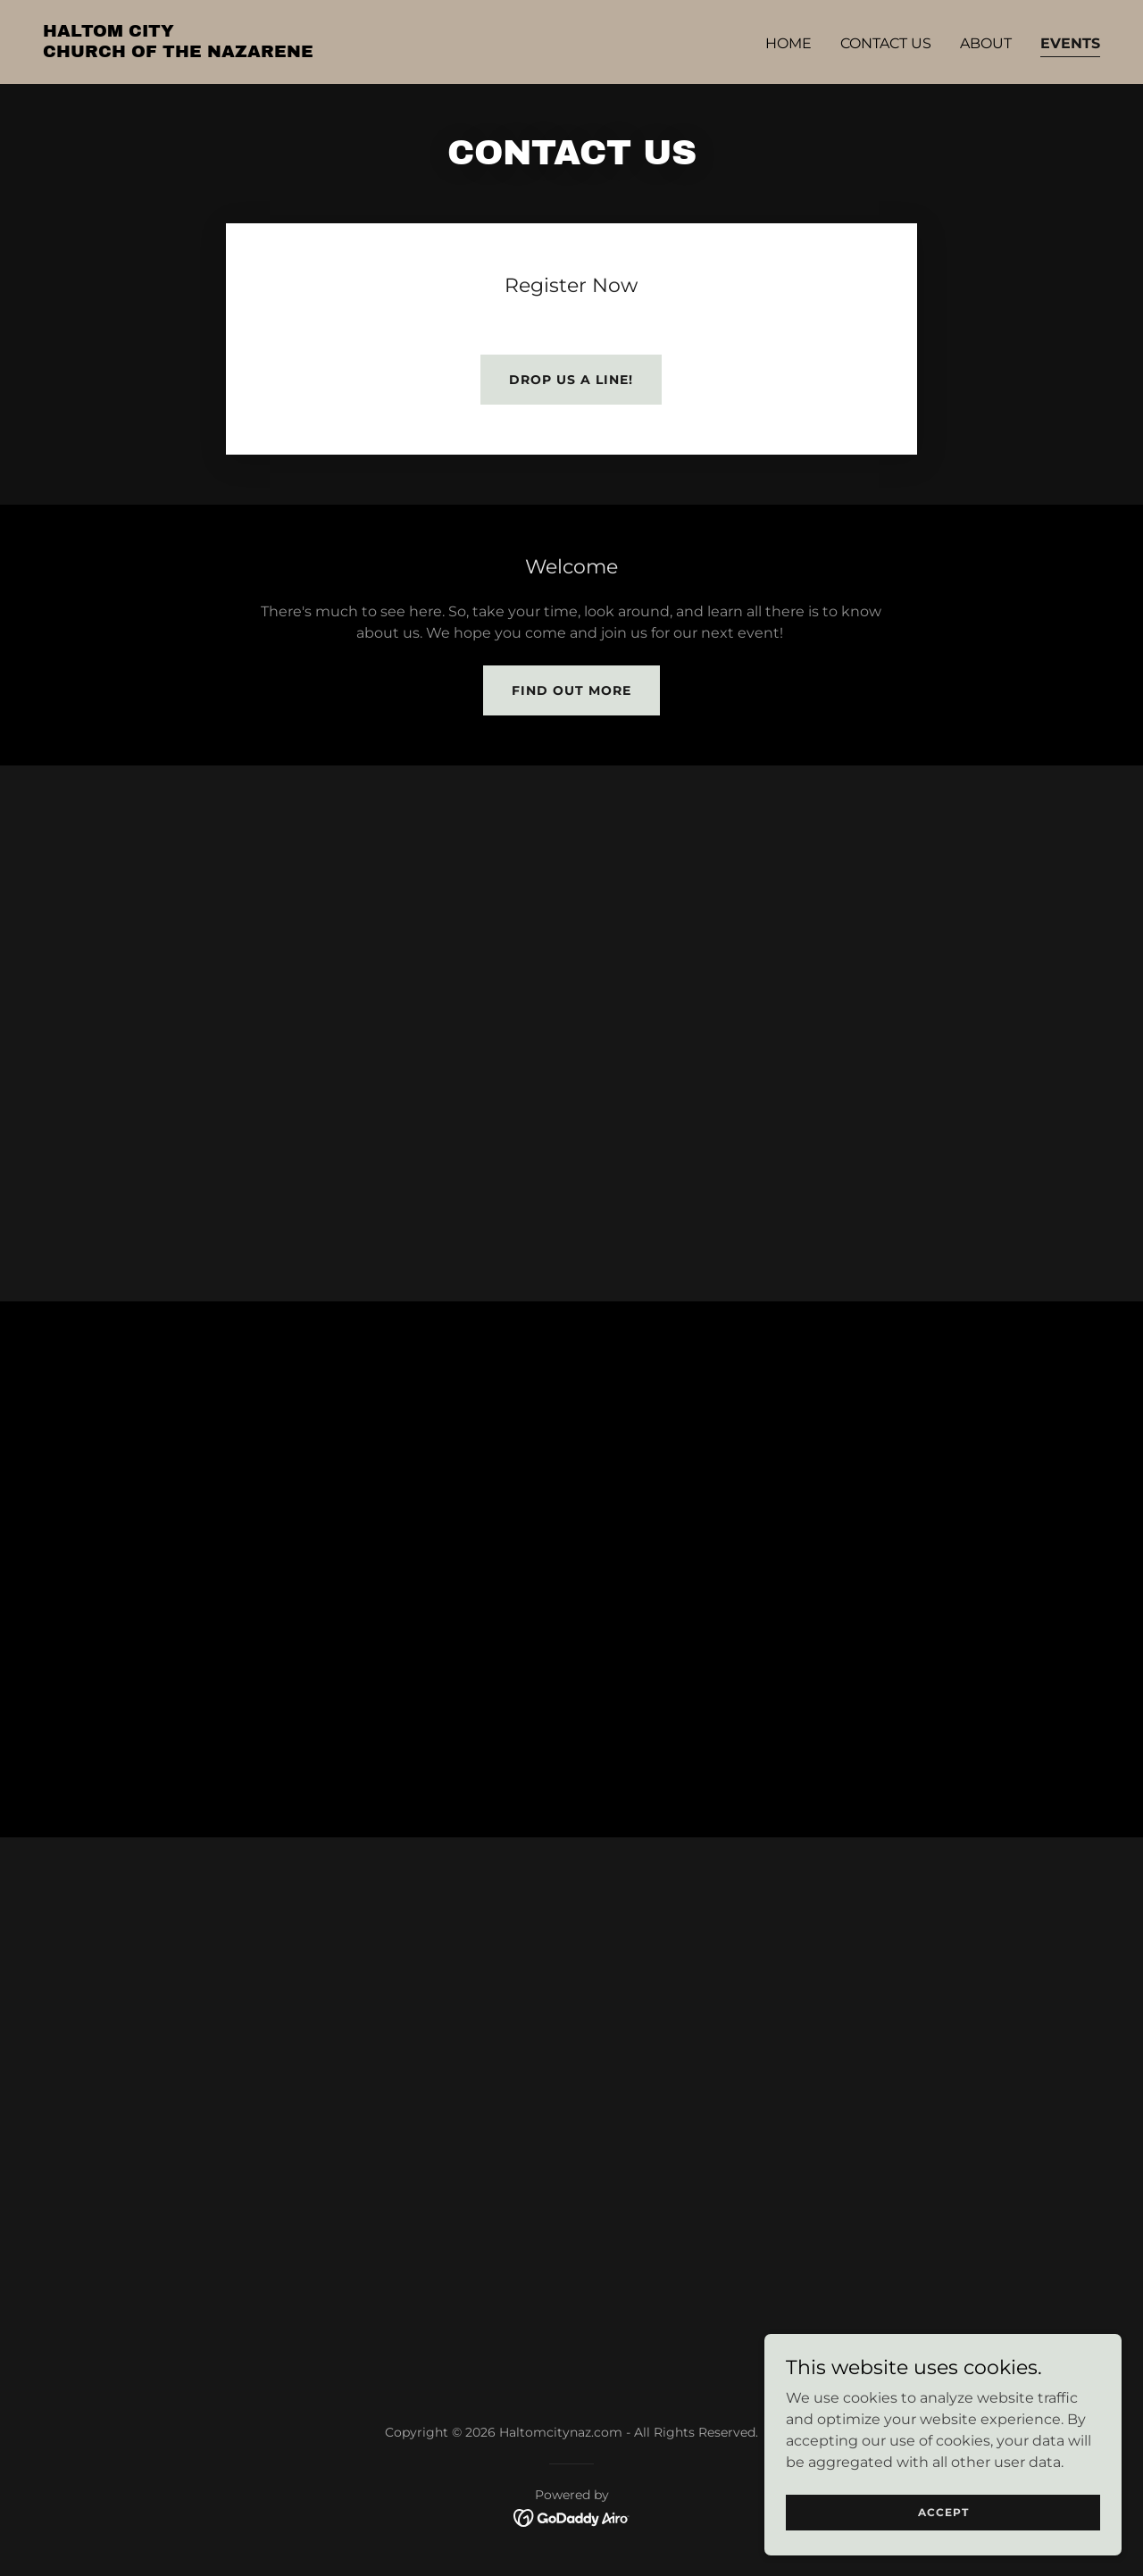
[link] (178, 52)
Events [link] (1070, 43)
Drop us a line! (571, 380)
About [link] (986, 43)
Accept (943, 2512)
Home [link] (788, 43)
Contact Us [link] (885, 43)
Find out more (571, 690)
